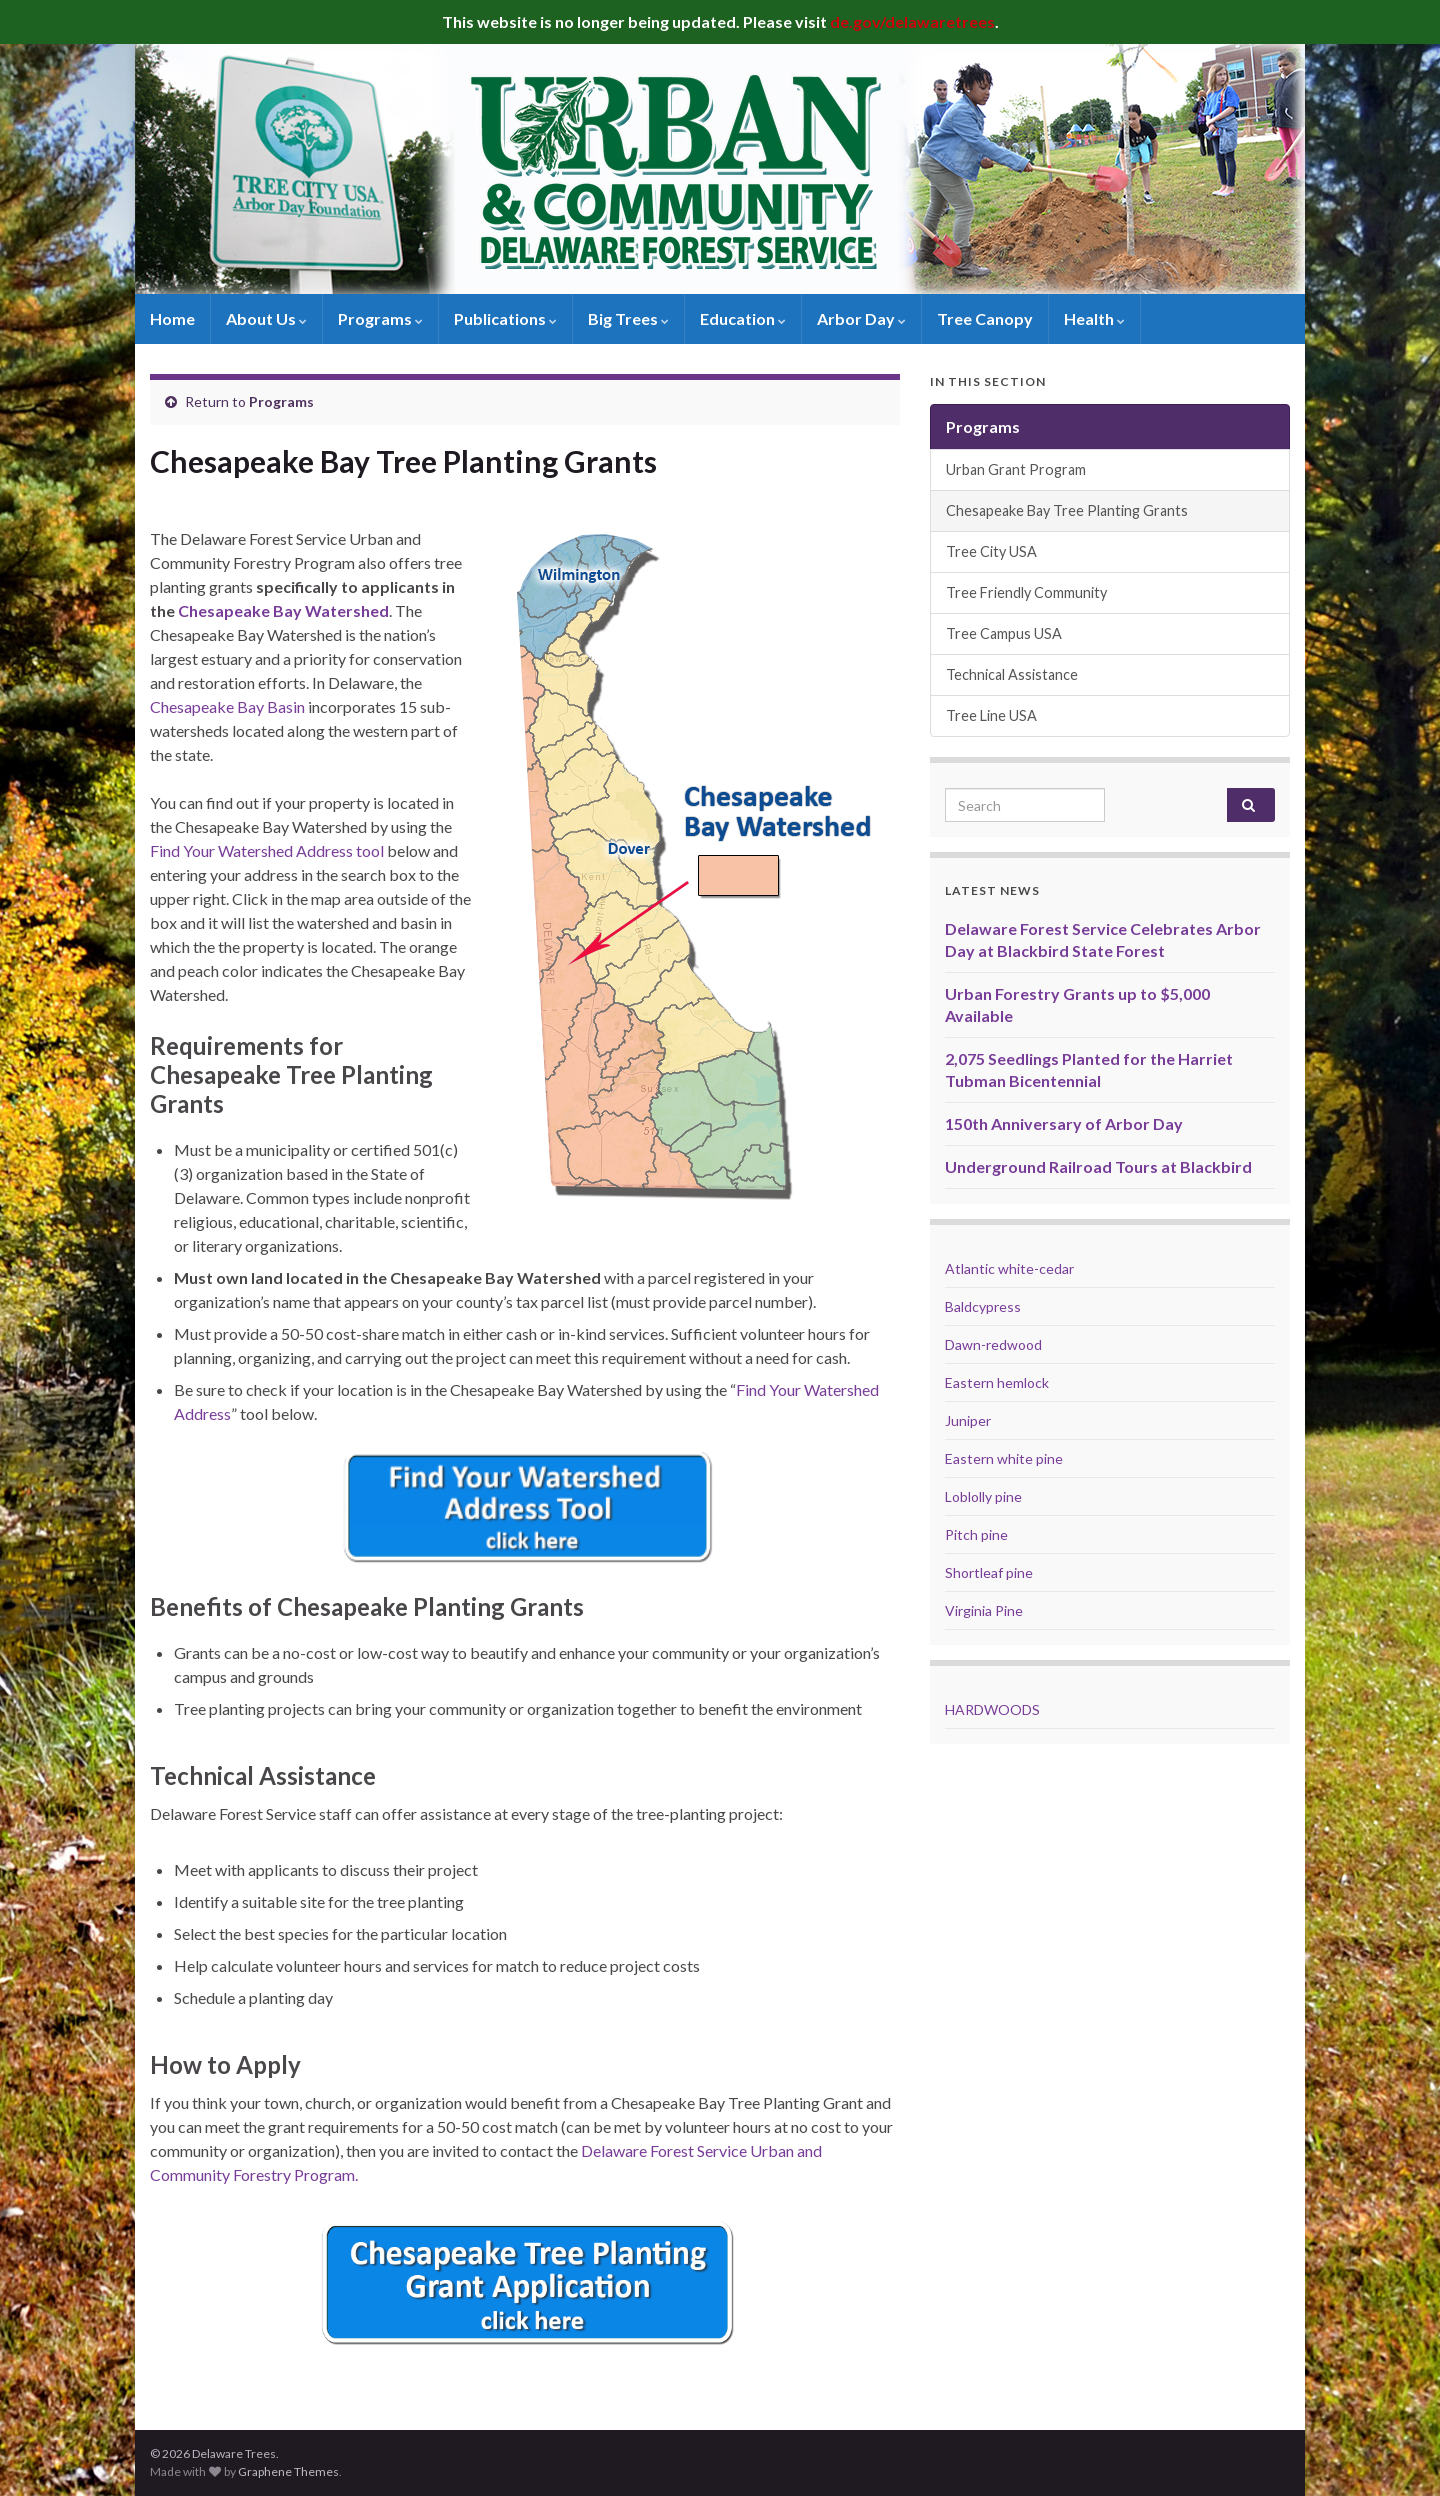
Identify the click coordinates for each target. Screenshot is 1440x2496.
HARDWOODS (992, 1709)
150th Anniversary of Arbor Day (1064, 1123)
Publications (505, 318)
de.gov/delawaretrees (912, 21)
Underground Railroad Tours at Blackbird (1098, 1166)
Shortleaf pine (989, 1572)
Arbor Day (861, 318)
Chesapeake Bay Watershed (283, 610)
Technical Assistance (1012, 674)
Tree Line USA (991, 715)
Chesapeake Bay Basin (227, 706)
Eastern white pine (1004, 1458)
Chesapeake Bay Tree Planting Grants (1067, 510)
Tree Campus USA (1004, 633)
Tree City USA (991, 551)
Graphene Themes (288, 2471)
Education (743, 318)
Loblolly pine (983, 1496)
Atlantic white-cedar (1009, 1268)
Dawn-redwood (993, 1344)
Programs (380, 318)
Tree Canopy (985, 318)
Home (172, 318)
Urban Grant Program (1016, 469)
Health (1094, 318)
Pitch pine (976, 1534)
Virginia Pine (984, 1610)
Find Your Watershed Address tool (267, 850)
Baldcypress (983, 1306)
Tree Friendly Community (1026, 592)
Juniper (968, 1420)
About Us (266, 318)
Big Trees (628, 318)
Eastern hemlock (997, 1382)
